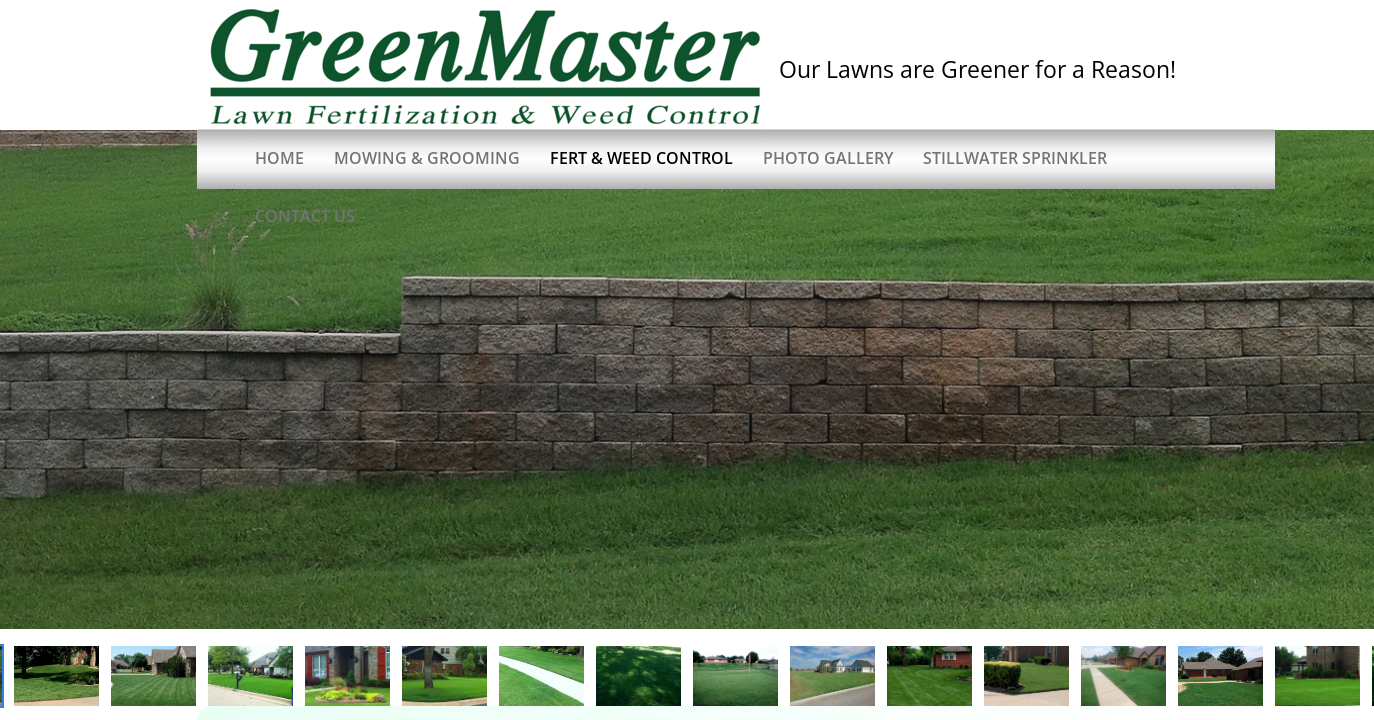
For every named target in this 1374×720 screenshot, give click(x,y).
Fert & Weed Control (641, 158)
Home (279, 158)
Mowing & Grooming (427, 158)
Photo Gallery (828, 158)
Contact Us (305, 216)
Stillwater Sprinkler (1015, 158)
